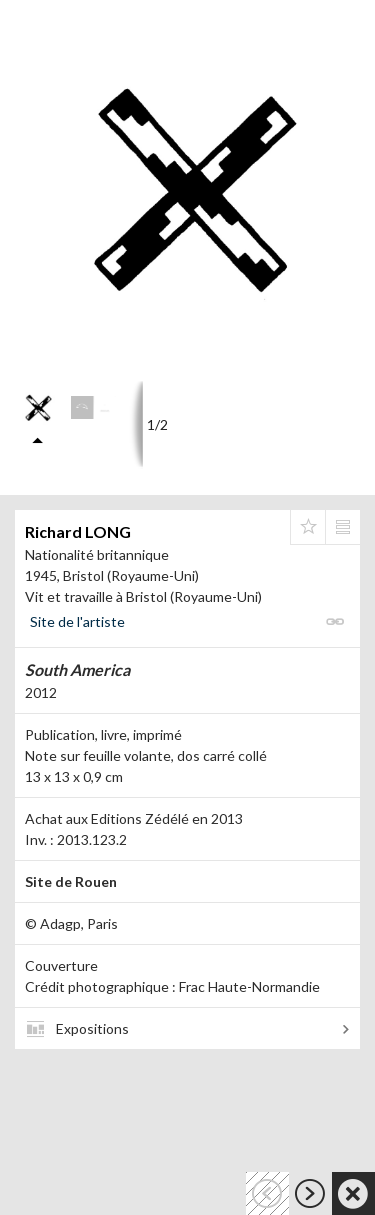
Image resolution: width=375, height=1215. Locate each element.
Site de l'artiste (77, 621)
